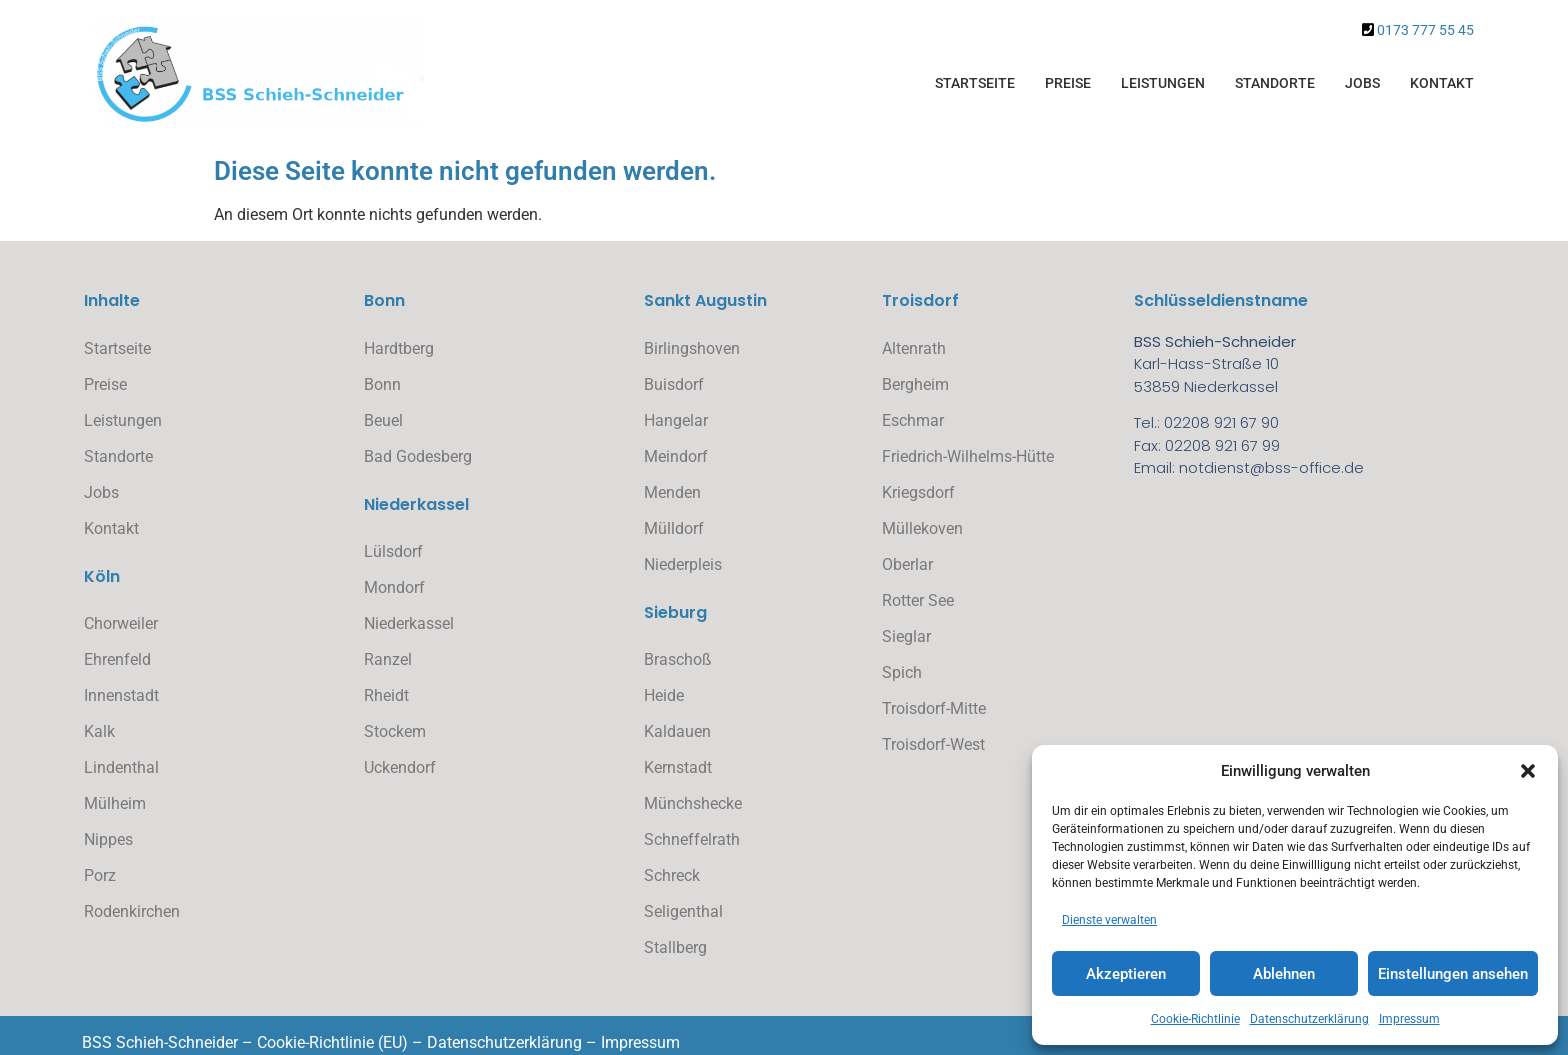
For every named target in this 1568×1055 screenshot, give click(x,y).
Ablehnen (1284, 974)
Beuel (383, 420)
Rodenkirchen (132, 911)
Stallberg (675, 947)
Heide (664, 695)
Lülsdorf (393, 551)
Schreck (672, 875)
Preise (1068, 83)
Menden (672, 492)
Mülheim (115, 803)
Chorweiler (121, 623)
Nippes (108, 839)
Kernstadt (678, 767)
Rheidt (386, 695)
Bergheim (915, 384)
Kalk (99, 731)
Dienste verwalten (1109, 920)
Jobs (1362, 83)
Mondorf (394, 587)
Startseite (975, 83)
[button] (1528, 771)
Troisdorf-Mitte (934, 708)
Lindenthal (121, 767)
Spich (902, 672)
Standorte (1275, 83)
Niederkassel (409, 623)
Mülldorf (674, 528)
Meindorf (676, 456)
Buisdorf (674, 384)
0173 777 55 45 (1425, 30)
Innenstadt (121, 695)
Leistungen (1163, 83)
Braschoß (678, 659)
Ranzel (388, 659)
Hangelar (676, 420)
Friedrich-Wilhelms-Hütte (968, 456)
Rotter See (918, 600)
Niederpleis (683, 564)
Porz (100, 875)
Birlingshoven (692, 348)
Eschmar (913, 420)
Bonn (382, 384)
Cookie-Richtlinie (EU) (332, 1042)
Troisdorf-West (933, 744)
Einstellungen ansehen (1453, 974)
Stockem (395, 731)
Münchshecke (693, 803)
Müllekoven (922, 528)
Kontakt (1442, 83)
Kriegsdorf (918, 492)
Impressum (1409, 1019)
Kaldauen (677, 731)
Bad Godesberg (418, 456)
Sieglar (906, 636)
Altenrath (914, 348)
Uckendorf (400, 767)
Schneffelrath (692, 839)
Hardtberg (399, 348)
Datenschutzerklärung (1309, 1019)
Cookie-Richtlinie (1195, 1019)
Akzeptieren (1126, 974)
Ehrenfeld (117, 659)
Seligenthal (683, 911)
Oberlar (907, 564)
